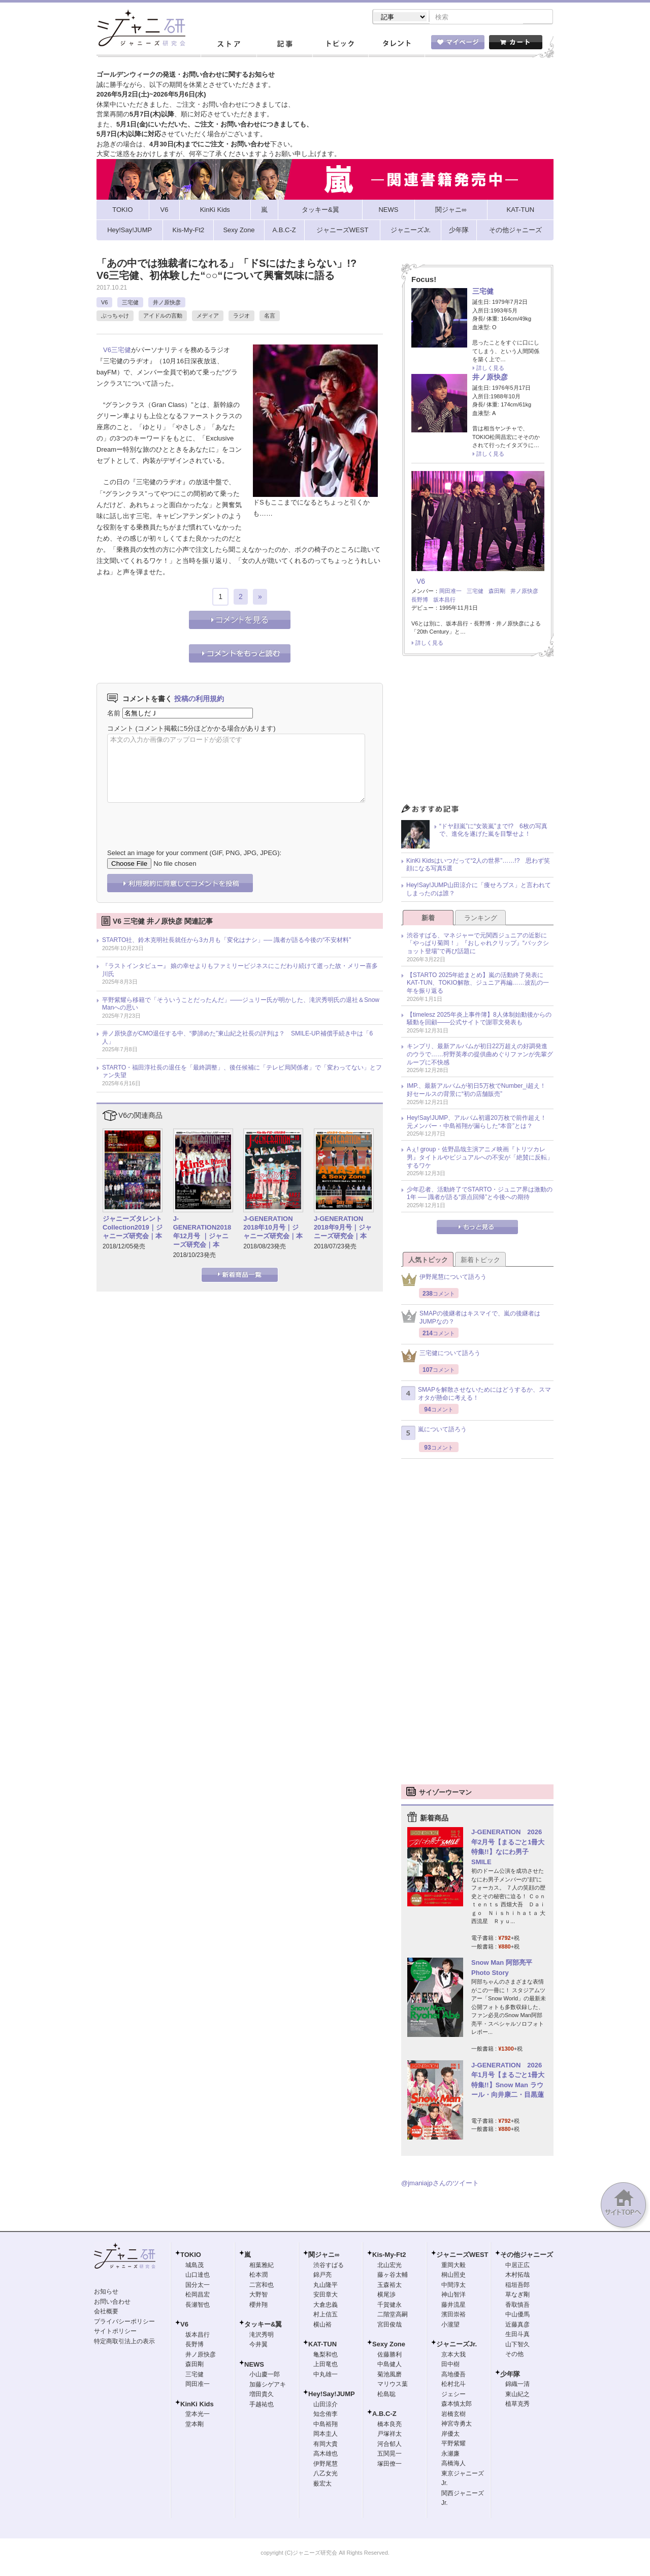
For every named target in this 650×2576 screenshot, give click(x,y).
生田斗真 (517, 2335)
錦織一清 (517, 2385)
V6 (104, 303)
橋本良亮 (389, 2425)
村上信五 (325, 2315)
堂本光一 (197, 2414)
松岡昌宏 (197, 2295)
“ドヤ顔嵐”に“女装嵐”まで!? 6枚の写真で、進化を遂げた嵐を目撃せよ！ (493, 831)
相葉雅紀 (261, 2266)
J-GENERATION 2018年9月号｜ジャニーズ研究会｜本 (343, 1228)
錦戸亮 (322, 2275)
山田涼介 (325, 2405)
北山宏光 (389, 2266)
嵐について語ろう (434, 1434)
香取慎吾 (517, 2305)
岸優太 (450, 2434)
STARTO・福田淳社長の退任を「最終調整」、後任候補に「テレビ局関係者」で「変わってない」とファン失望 (242, 1072)
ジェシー (453, 2395)
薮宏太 (322, 2484)
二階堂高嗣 (392, 2315)
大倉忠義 (325, 2305)
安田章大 (325, 2295)
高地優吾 (453, 2375)
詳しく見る (490, 369)
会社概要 (106, 2312)
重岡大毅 (453, 2266)
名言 (269, 316)
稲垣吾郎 (517, 2285)
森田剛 (497, 592)
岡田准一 (450, 592)
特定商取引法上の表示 (124, 2342)
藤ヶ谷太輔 (392, 2275)
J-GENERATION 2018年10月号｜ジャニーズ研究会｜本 (273, 1228)
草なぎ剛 (517, 2295)
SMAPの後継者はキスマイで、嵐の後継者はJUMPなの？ (470, 1318)
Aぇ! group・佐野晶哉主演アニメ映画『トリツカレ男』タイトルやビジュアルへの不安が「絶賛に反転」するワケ (480, 1158)
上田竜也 (325, 2365)
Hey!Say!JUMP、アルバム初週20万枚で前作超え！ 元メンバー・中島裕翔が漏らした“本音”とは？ (479, 1122)
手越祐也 (261, 2405)
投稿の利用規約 (199, 700)
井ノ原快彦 (167, 303)
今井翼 (258, 2345)
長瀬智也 (197, 2305)
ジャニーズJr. (456, 2345)
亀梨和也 (325, 2355)
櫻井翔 (258, 2305)
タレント (396, 45)
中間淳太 (453, 2285)
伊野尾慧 (325, 2464)
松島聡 (386, 2395)
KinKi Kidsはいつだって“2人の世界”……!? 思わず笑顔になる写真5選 (478, 865)
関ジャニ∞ (323, 2255)
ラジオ (241, 316)
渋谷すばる (328, 2266)
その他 (514, 2355)
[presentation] (184, 819)
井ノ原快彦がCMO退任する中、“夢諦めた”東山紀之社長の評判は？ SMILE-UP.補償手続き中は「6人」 (237, 1038)
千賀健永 (389, 2305)
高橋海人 (453, 2464)
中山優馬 (517, 2315)
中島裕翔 (325, 2425)
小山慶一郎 (264, 2375)
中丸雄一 (325, 2375)
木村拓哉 (517, 2275)
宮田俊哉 (389, 2325)
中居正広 (517, 2266)
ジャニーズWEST (462, 2255)
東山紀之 (517, 2395)
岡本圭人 (325, 2434)
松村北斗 (453, 2385)
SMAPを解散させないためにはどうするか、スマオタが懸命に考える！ (476, 1394)
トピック (340, 45)
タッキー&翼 (263, 2325)
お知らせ (106, 2292)
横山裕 (322, 2325)
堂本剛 (194, 2425)
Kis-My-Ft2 (389, 2255)
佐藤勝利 (389, 2355)
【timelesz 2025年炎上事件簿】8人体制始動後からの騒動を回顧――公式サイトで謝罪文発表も (479, 1019)
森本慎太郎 (456, 2404)
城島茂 (194, 2266)
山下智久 (517, 2345)
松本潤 (258, 2275)
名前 (113, 714)
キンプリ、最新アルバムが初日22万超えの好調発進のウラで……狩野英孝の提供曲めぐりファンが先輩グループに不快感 (480, 1055)
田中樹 (450, 2365)
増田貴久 (261, 2395)
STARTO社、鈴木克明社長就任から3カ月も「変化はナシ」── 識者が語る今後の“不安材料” (226, 941)
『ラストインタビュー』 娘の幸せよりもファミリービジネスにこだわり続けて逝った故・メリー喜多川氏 (240, 971)
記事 (284, 45)
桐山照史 (453, 2275)
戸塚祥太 (389, 2434)
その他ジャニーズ (526, 2255)
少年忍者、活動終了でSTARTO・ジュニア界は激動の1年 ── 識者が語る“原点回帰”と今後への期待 (479, 1194)
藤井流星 (453, 2305)
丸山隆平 (325, 2285)
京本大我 (453, 2355)
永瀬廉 (450, 2454)
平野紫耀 (453, 2444)
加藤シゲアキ (267, 2385)
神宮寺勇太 (456, 2424)
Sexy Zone (388, 2345)
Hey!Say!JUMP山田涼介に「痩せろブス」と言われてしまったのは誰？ (478, 890)
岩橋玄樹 (453, 2414)
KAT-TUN (322, 2345)
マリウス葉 (392, 2385)
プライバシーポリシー (124, 2322)
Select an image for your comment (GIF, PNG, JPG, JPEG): (194, 854)
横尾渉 (386, 2295)
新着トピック (480, 1261)
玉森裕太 (389, 2285)
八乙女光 (325, 2474)
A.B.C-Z (384, 2414)
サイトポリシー (115, 2332)
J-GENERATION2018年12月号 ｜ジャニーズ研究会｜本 (202, 1232)
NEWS (254, 2365)
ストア (228, 45)
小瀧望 (450, 2325)
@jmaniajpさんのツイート (440, 2184)
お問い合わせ (112, 2302)
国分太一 (197, 2285)
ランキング (480, 919)
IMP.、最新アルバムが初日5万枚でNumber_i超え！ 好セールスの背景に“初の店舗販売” (479, 1090)
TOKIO (190, 2255)
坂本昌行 (444, 601)
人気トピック (428, 1261)
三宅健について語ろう (440, 1356)
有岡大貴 (325, 2444)
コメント (120, 729)
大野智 (258, 2295)
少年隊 (510, 2375)
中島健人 (389, 2365)
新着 (428, 919)
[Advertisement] (477, 733)
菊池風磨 (389, 2375)
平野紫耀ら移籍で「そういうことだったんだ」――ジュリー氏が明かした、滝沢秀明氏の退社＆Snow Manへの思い (240, 1005)
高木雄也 (325, 2454)
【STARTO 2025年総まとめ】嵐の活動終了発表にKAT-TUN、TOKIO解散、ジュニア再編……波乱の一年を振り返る (478, 983)
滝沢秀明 (261, 2335)
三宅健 (130, 303)
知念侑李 (325, 2414)
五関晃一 (389, 2454)
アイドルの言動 (162, 316)
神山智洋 (453, 2295)
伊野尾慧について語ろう (443, 1280)
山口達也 (197, 2275)
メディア (208, 316)
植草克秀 (517, 2404)
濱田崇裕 (453, 2315)
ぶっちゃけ (115, 316)
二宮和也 (261, 2285)
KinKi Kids (197, 2405)
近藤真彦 (517, 2325)
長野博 (419, 601)
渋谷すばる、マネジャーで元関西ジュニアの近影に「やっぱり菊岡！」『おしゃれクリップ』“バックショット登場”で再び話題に (478, 944)
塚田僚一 (389, 2464)
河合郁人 (389, 2444)
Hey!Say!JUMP (331, 2395)
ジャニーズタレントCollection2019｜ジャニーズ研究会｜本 (132, 1228)
